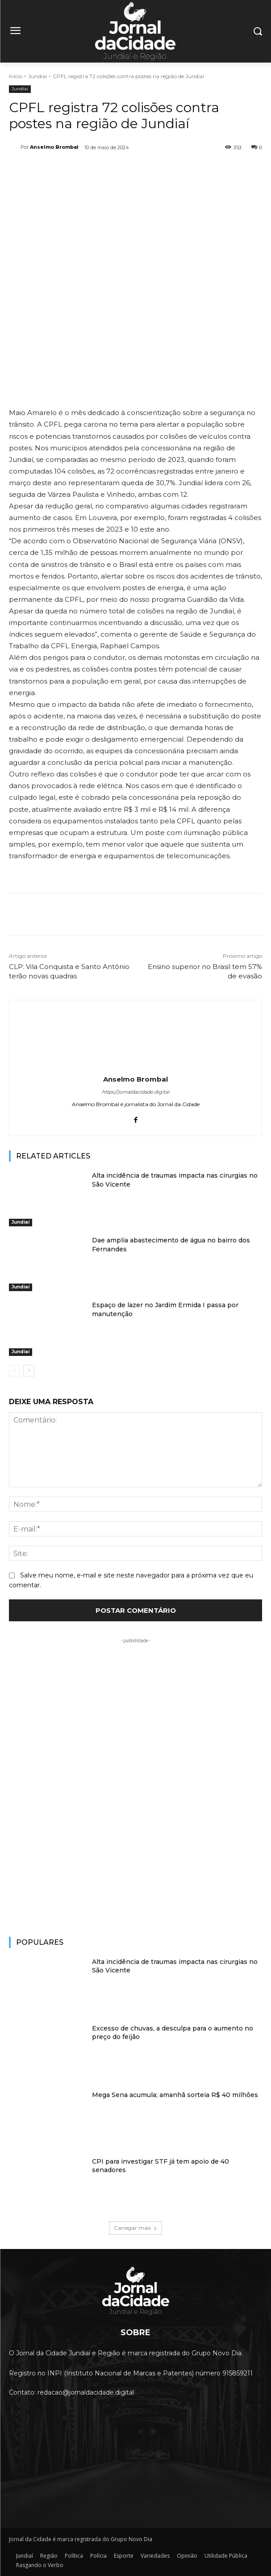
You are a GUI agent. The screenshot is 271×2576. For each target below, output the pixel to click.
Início (15, 76)
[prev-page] (14, 1370)
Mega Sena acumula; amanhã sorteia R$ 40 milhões (175, 2095)
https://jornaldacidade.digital (135, 1092)
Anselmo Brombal (54, 147)
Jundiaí (37, 76)
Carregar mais (135, 2227)
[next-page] (28, 1370)
